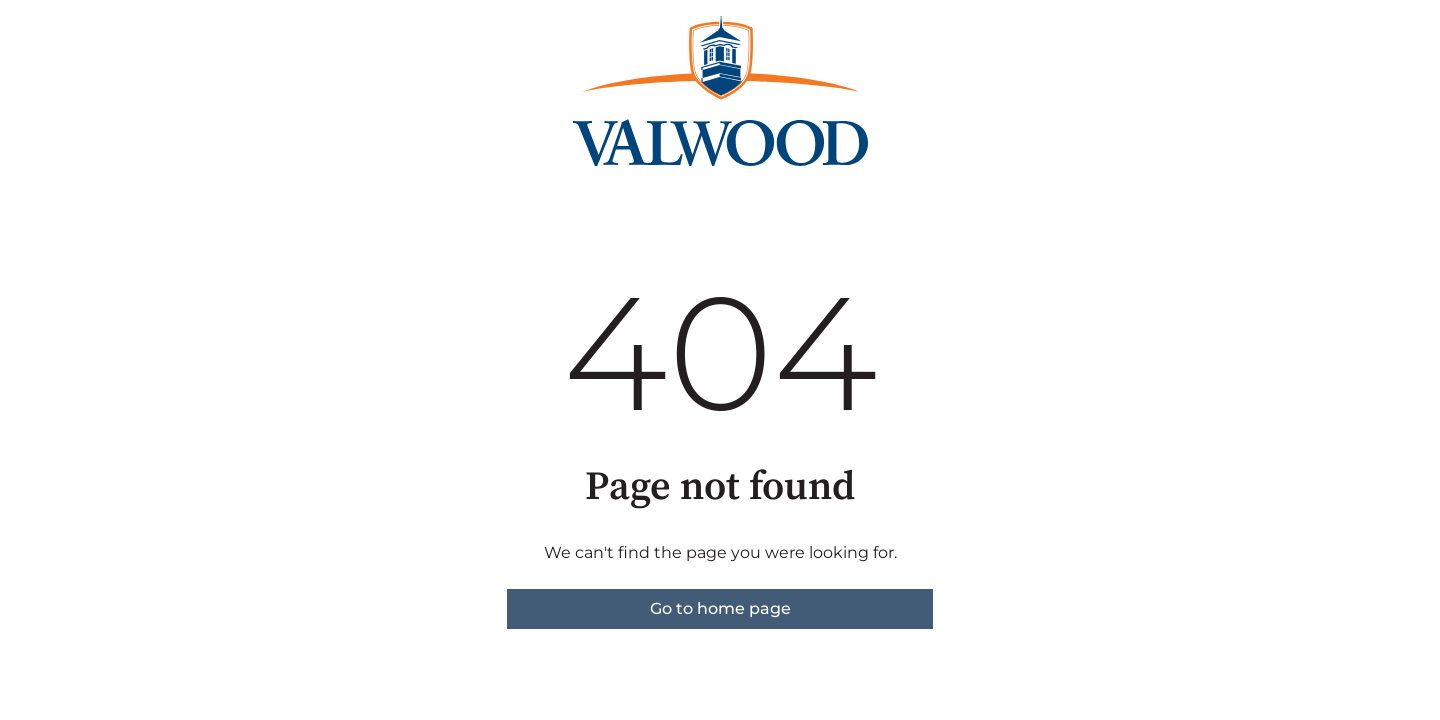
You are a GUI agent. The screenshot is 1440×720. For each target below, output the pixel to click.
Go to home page (720, 608)
